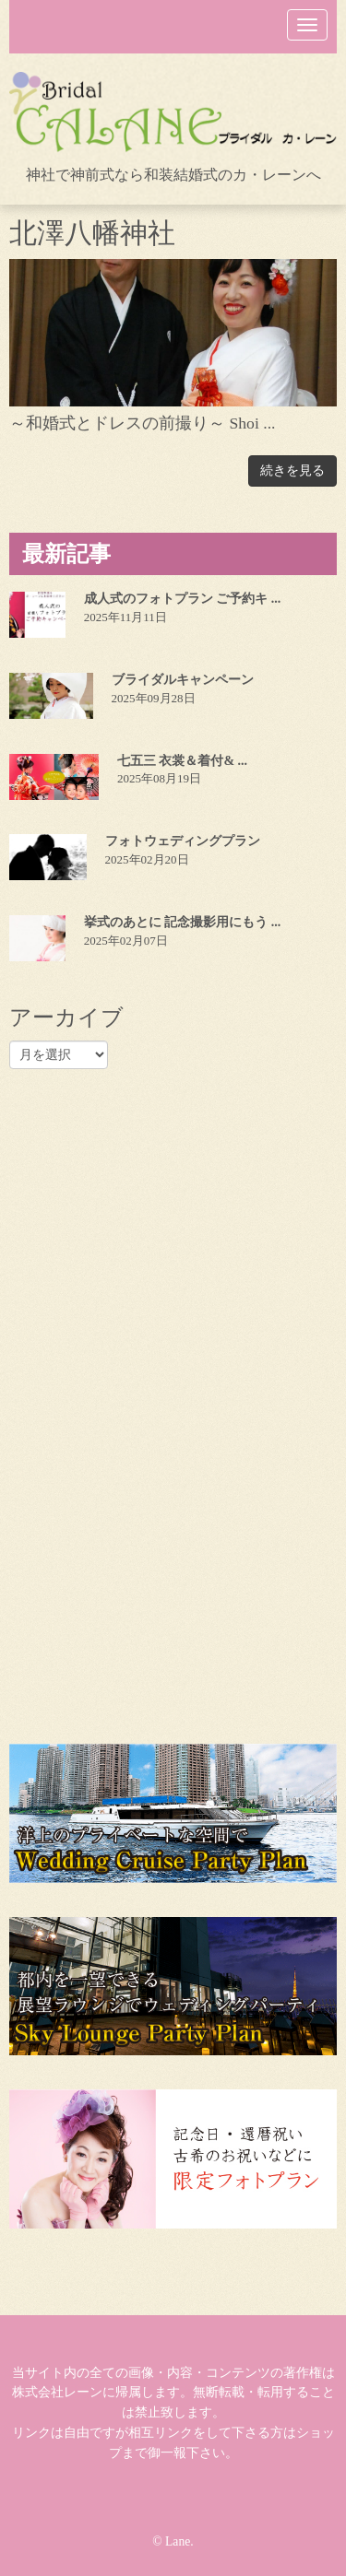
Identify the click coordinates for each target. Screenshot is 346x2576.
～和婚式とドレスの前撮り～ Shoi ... (142, 423)
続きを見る (292, 470)
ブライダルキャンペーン (183, 680)
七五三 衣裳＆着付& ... (182, 761)
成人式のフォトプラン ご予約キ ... (182, 599)
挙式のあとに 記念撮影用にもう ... (182, 922)
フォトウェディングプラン (182, 841)
